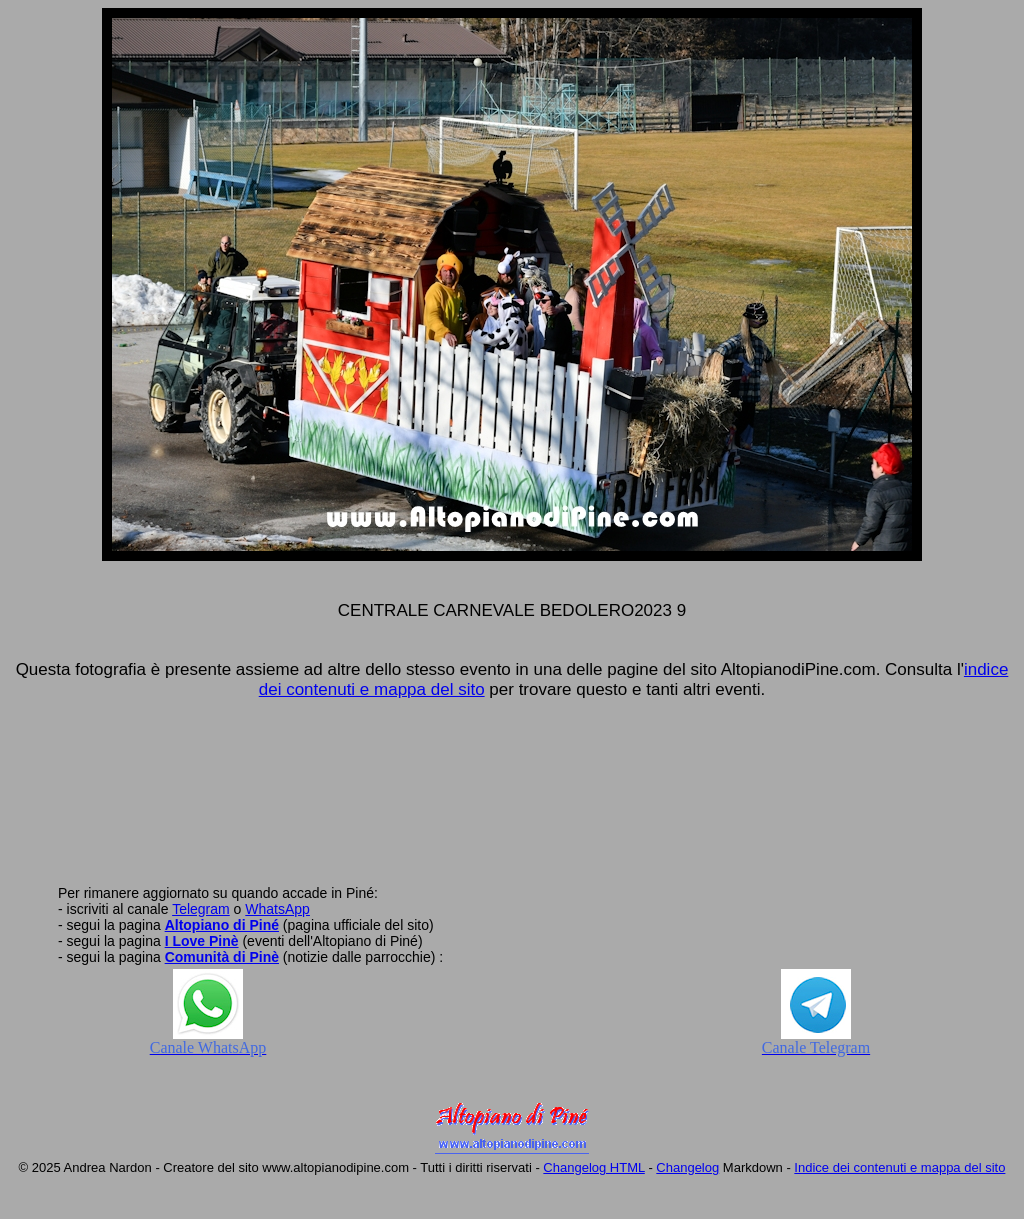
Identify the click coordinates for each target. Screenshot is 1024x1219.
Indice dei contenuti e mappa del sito (899, 1167)
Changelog (687, 1167)
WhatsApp (277, 909)
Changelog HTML (593, 1167)
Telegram (201, 909)
